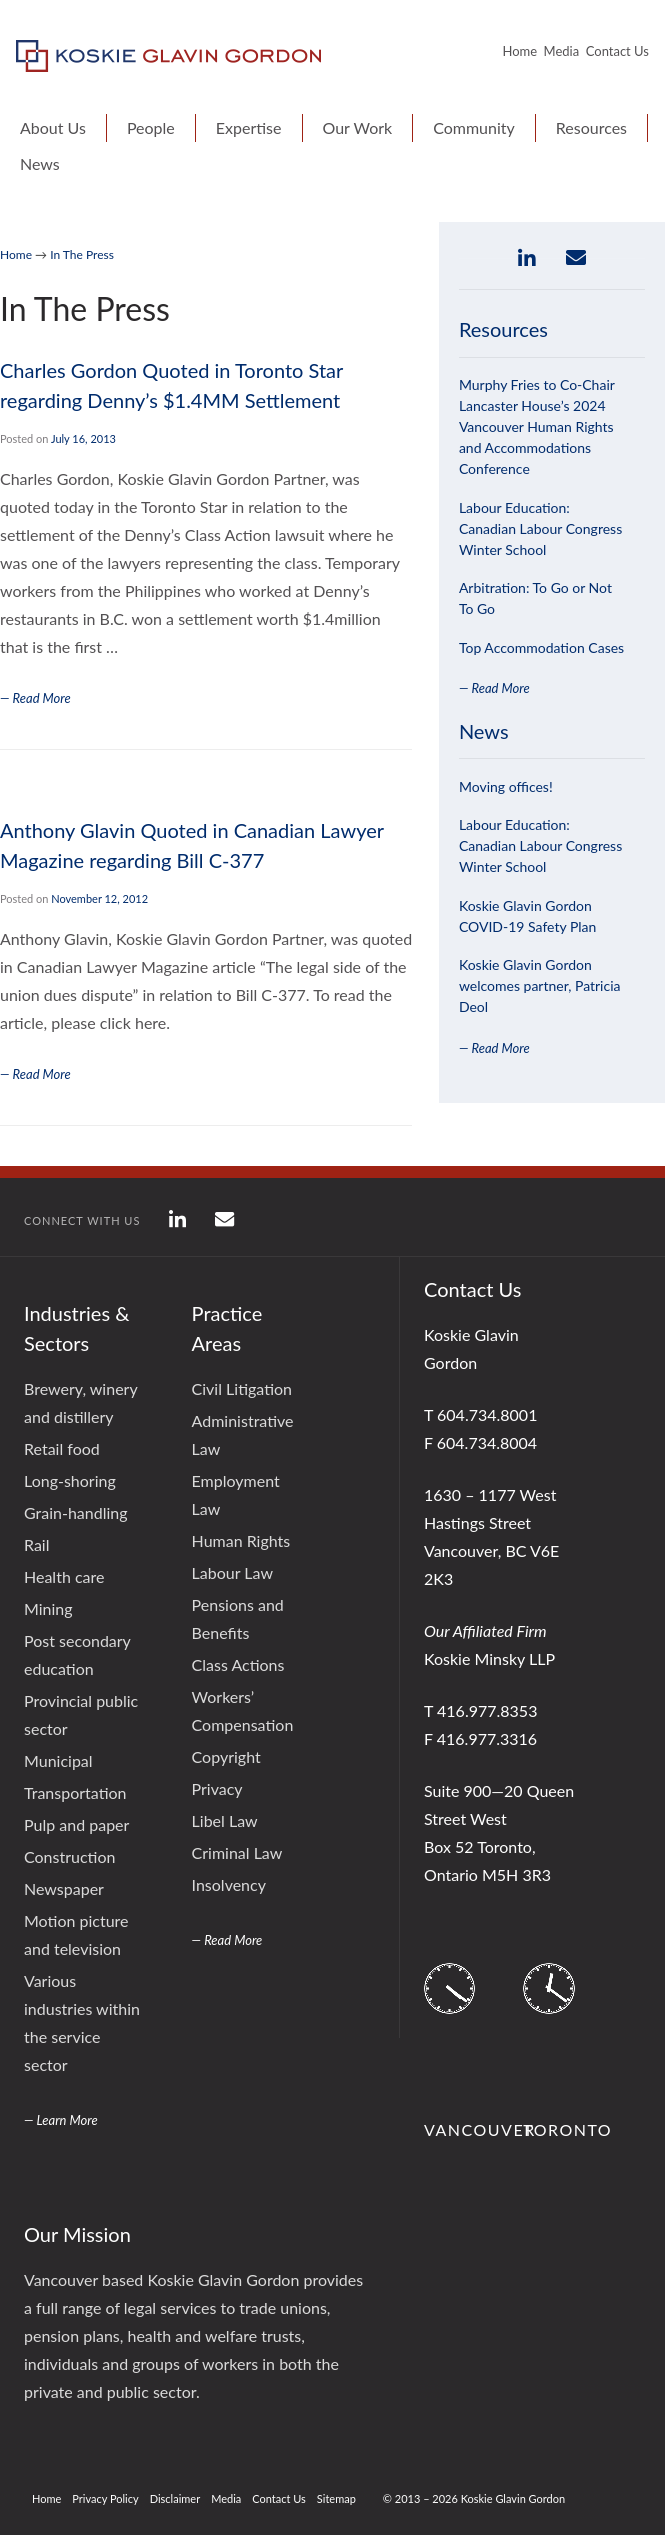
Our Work (358, 127)
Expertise (249, 127)
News (40, 163)
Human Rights (241, 1540)
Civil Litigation (242, 1388)
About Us (53, 127)
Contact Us (617, 51)
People (151, 127)
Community (474, 127)
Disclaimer (175, 2498)
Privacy (217, 1788)
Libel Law (225, 1820)
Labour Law (232, 1572)
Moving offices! (506, 786)
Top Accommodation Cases (541, 647)
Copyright (226, 1756)
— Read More (494, 688)
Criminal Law (237, 1852)
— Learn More (61, 2120)
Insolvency (229, 1884)
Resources (591, 127)
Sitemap (336, 2498)
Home (519, 51)
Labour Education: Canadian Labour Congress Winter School (540, 528)
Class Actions (238, 1664)
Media (562, 51)
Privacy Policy (105, 2498)
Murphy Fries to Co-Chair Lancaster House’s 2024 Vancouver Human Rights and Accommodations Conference (537, 426)
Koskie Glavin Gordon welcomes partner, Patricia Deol (540, 985)
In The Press (82, 254)
